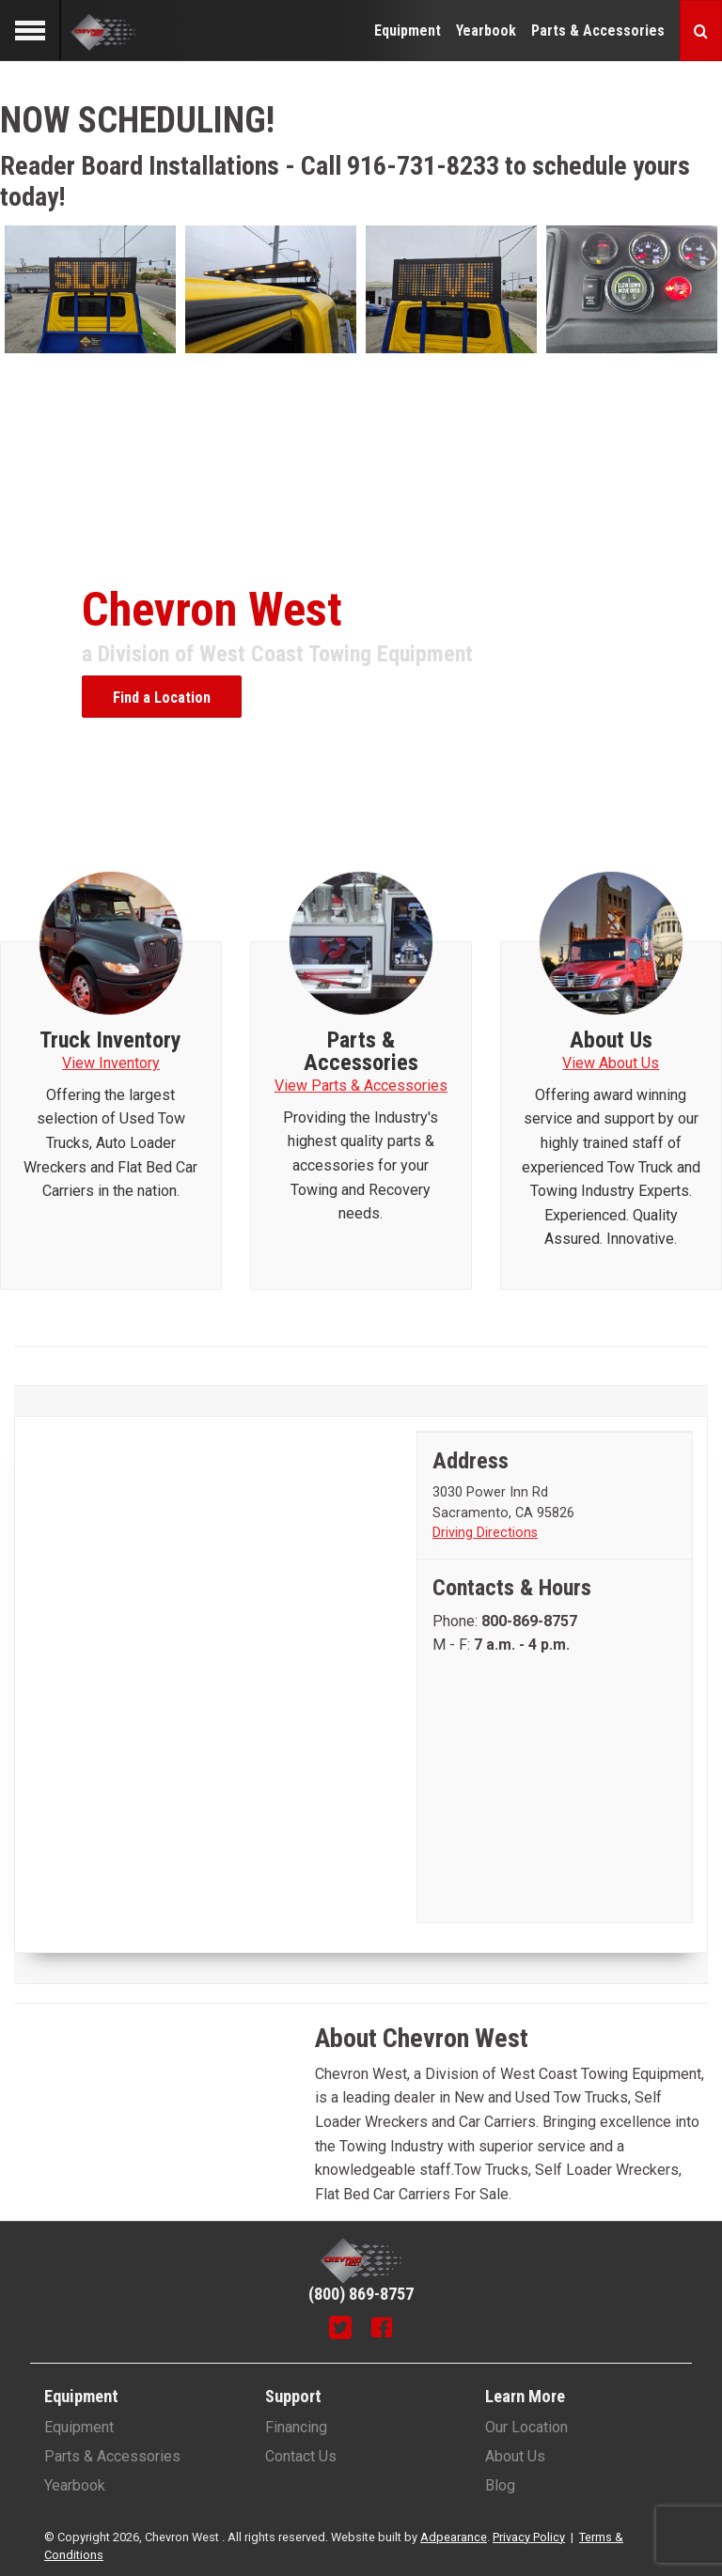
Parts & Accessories (598, 30)
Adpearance (453, 2537)
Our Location (526, 2427)
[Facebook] (381, 2330)
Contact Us (301, 2456)
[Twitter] (340, 2330)
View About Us (610, 1063)
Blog (500, 2485)
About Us (515, 2456)
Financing (296, 2427)
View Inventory (111, 1063)
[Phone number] (529, 1621)
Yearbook (486, 30)
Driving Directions (485, 1533)
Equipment (407, 30)
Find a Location (162, 697)
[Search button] (701, 30)
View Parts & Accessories (361, 1085)
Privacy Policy (529, 2537)
